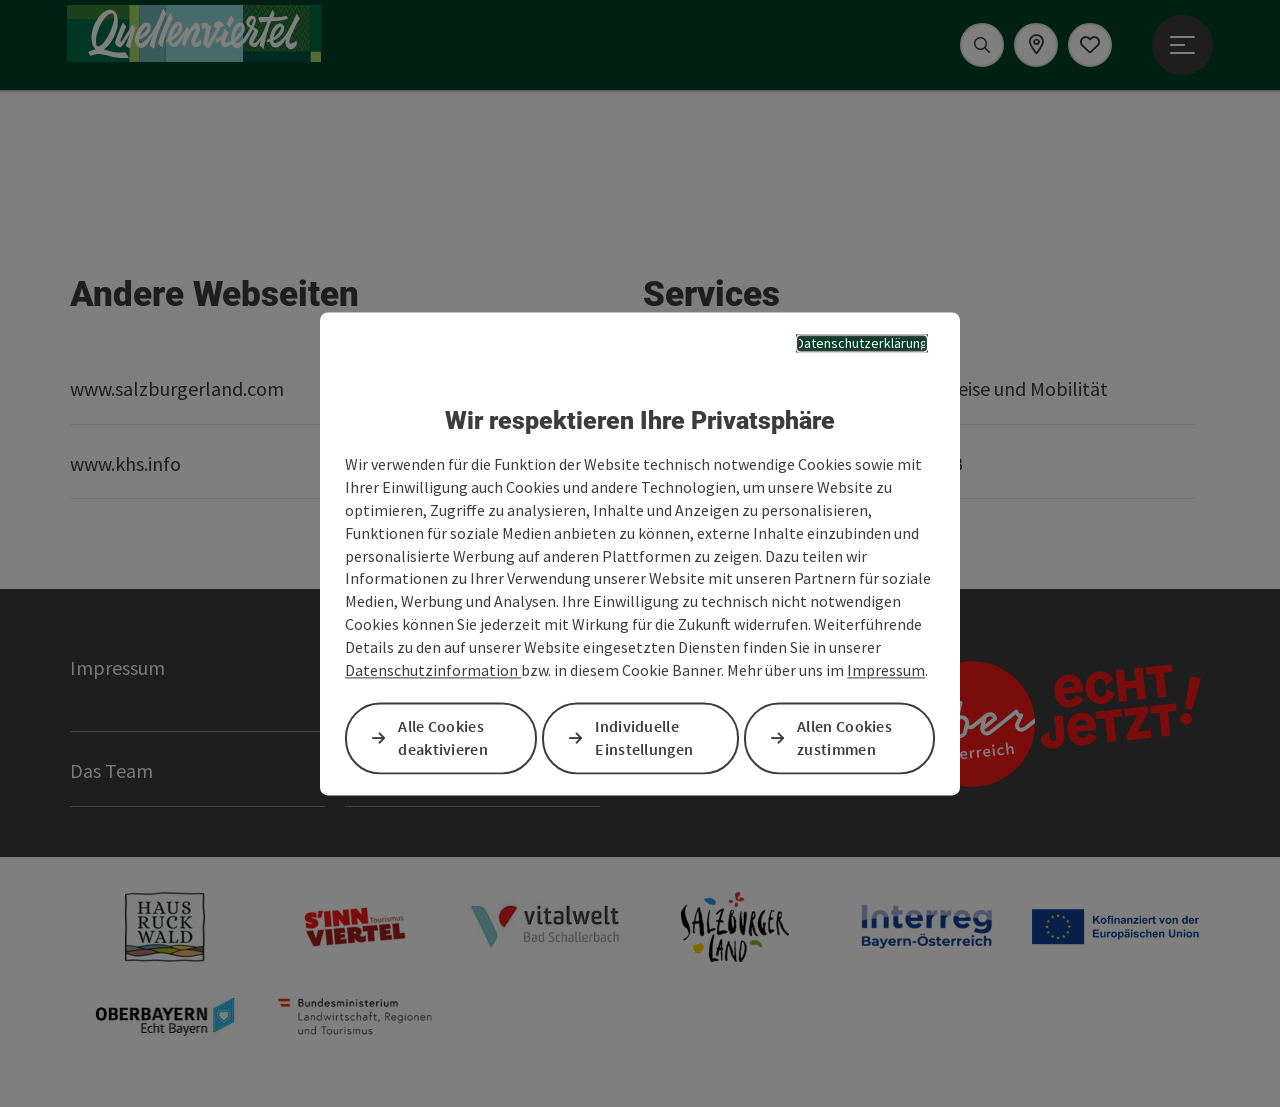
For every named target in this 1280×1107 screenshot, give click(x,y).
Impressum (886, 670)
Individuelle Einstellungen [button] (644, 737)
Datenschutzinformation (433, 670)
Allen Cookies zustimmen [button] (844, 737)
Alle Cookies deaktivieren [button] (443, 737)
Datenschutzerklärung (862, 343)
